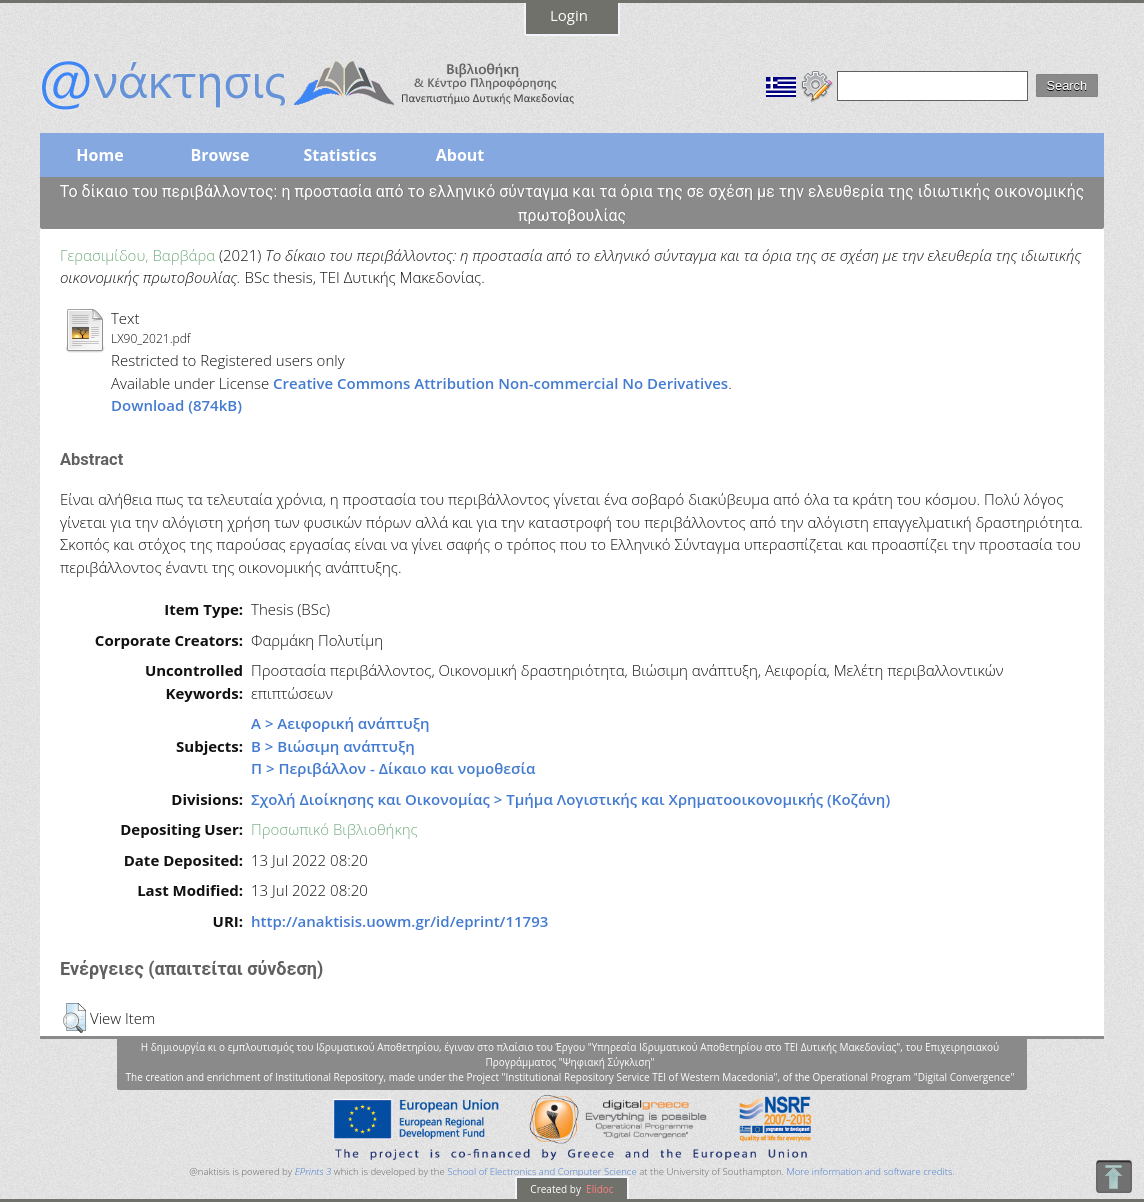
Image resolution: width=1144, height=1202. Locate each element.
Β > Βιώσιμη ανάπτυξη (333, 746)
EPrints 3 (313, 1171)
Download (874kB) (176, 405)
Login (569, 15)
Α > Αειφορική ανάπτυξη (340, 723)
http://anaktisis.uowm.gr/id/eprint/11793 (399, 921)
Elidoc (599, 1189)
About (460, 155)
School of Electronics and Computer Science (541, 1171)
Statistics (339, 155)
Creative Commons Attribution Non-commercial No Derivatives (500, 383)
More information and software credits (869, 1171)
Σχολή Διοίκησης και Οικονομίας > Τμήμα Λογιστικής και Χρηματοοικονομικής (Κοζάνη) (570, 799)
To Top (1113, 1176)
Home (99, 155)
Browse (219, 155)
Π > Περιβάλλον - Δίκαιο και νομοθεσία (393, 768)
